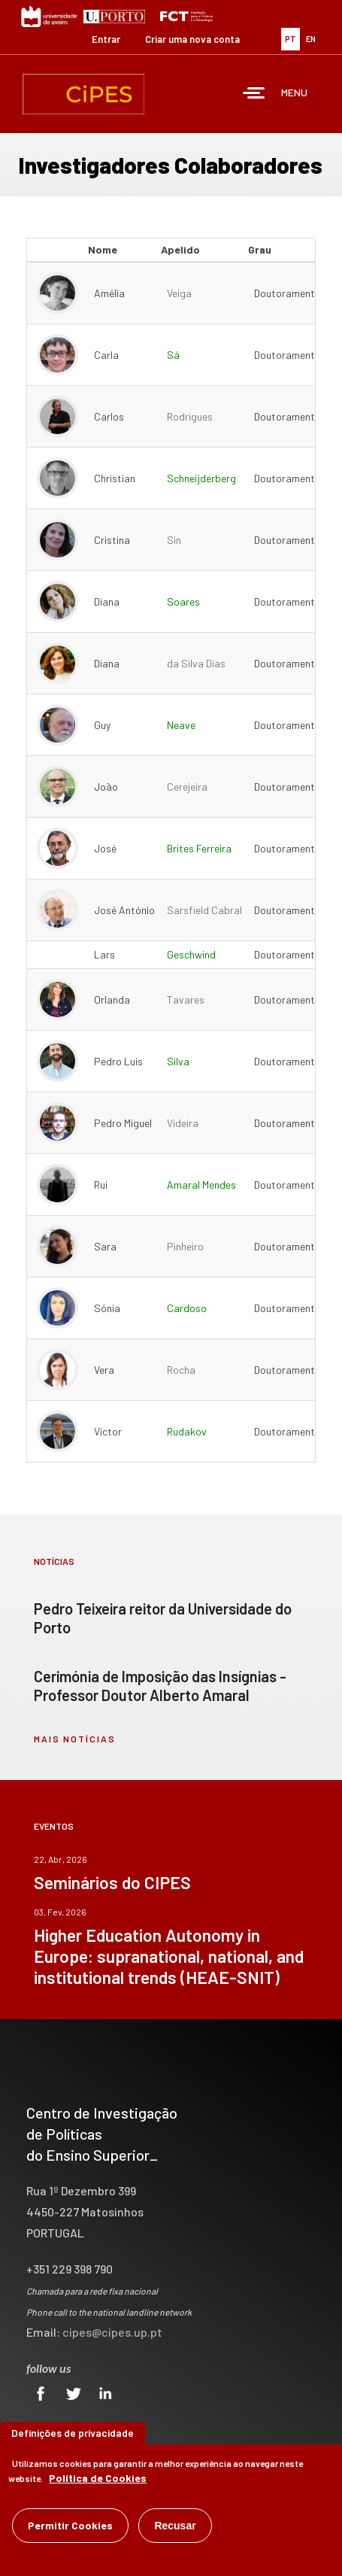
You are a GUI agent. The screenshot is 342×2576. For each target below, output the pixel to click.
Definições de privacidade (72, 2434)
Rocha (181, 1369)
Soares (183, 601)
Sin (174, 539)
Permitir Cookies (70, 2526)
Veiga (179, 293)
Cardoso (187, 1308)
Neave (181, 724)
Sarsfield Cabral (204, 910)
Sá (173, 354)
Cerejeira (187, 786)
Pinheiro (185, 1246)
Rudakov (187, 1431)
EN (311, 39)
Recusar (174, 2527)
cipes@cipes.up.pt (112, 2332)
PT (290, 39)
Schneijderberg (201, 478)
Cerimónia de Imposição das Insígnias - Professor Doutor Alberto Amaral (160, 1685)
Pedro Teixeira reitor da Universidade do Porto (163, 1617)
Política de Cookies (98, 2479)
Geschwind (191, 954)
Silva (178, 1061)
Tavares (185, 999)
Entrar (106, 39)
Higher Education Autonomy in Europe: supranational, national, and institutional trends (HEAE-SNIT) (169, 1956)
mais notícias (75, 1738)
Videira (182, 1122)
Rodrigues (190, 416)
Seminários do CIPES (112, 1882)
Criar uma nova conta (192, 39)
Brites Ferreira (199, 848)
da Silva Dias (196, 663)
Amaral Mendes (201, 1184)
